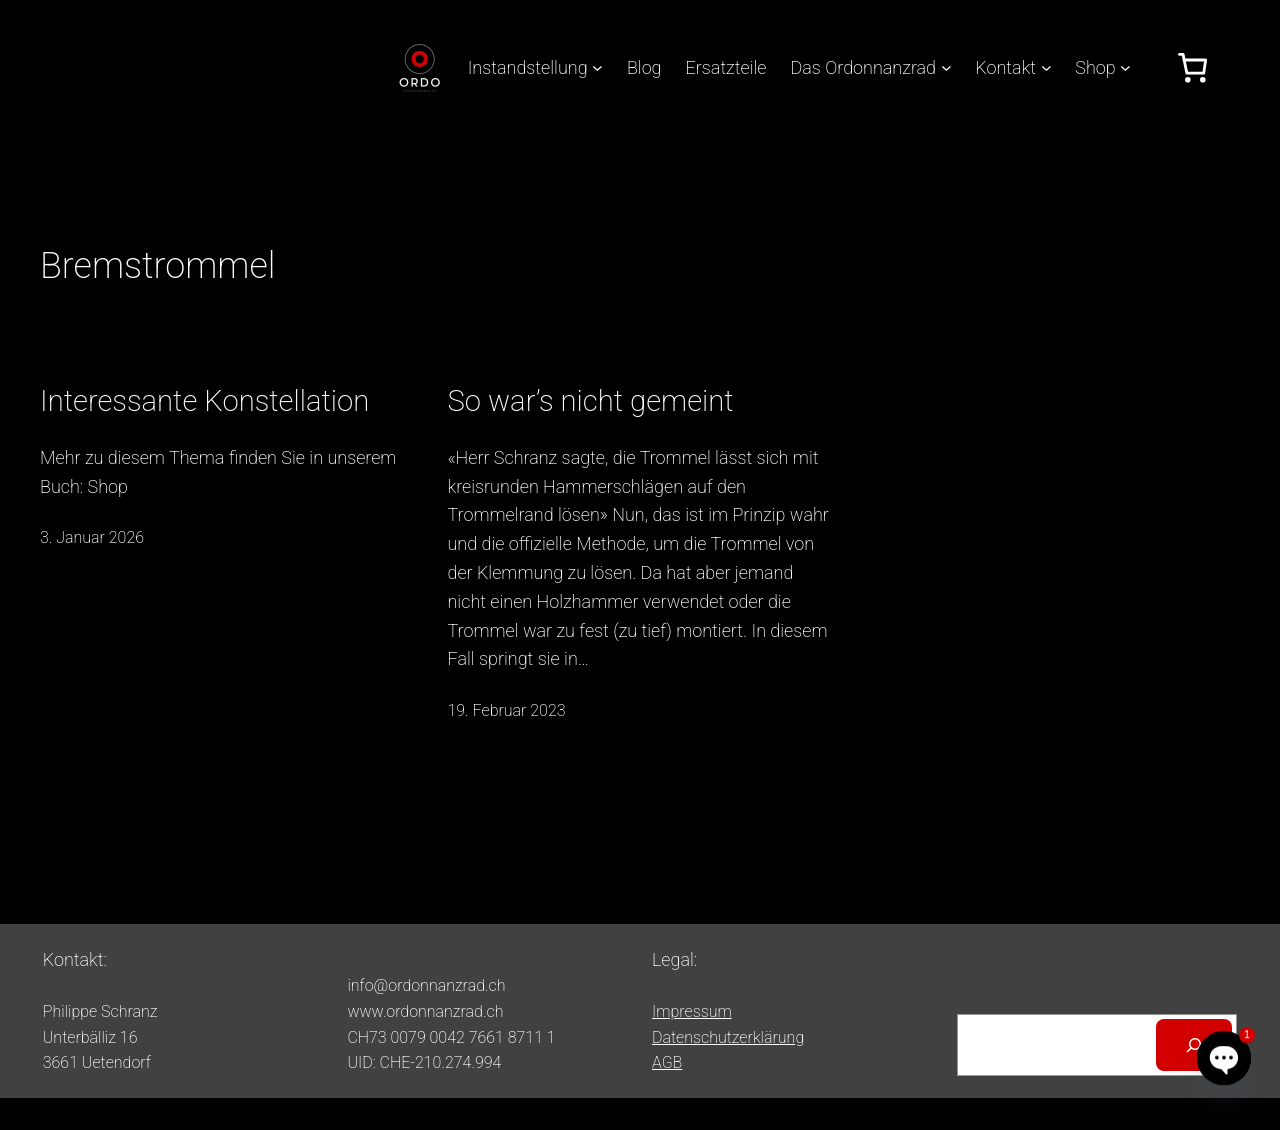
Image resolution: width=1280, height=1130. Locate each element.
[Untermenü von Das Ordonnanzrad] (946, 67)
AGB (667, 1062)
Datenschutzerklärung (728, 1037)
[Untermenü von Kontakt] (1046, 67)
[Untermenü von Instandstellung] (597, 67)
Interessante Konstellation (204, 401)
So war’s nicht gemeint (591, 401)
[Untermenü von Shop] (1125, 67)
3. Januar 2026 (92, 537)
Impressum (692, 1011)
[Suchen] (1194, 1045)
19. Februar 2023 (507, 710)
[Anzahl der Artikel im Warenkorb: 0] (1192, 67)
